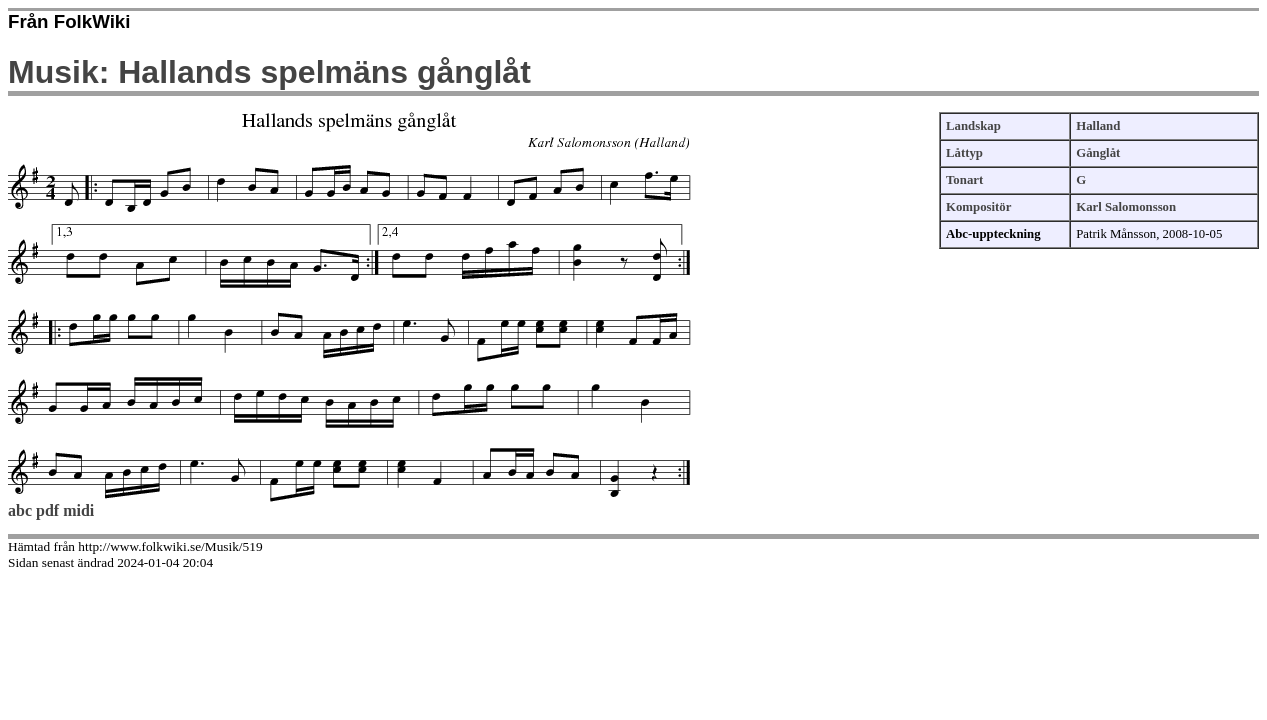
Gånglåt (1098, 153)
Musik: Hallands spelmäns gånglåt (269, 72)
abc (20, 510)
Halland (1098, 126)
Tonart (964, 180)
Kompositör (978, 207)
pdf (47, 510)
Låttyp (964, 153)
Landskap (973, 126)
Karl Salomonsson (1126, 207)
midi (78, 510)
